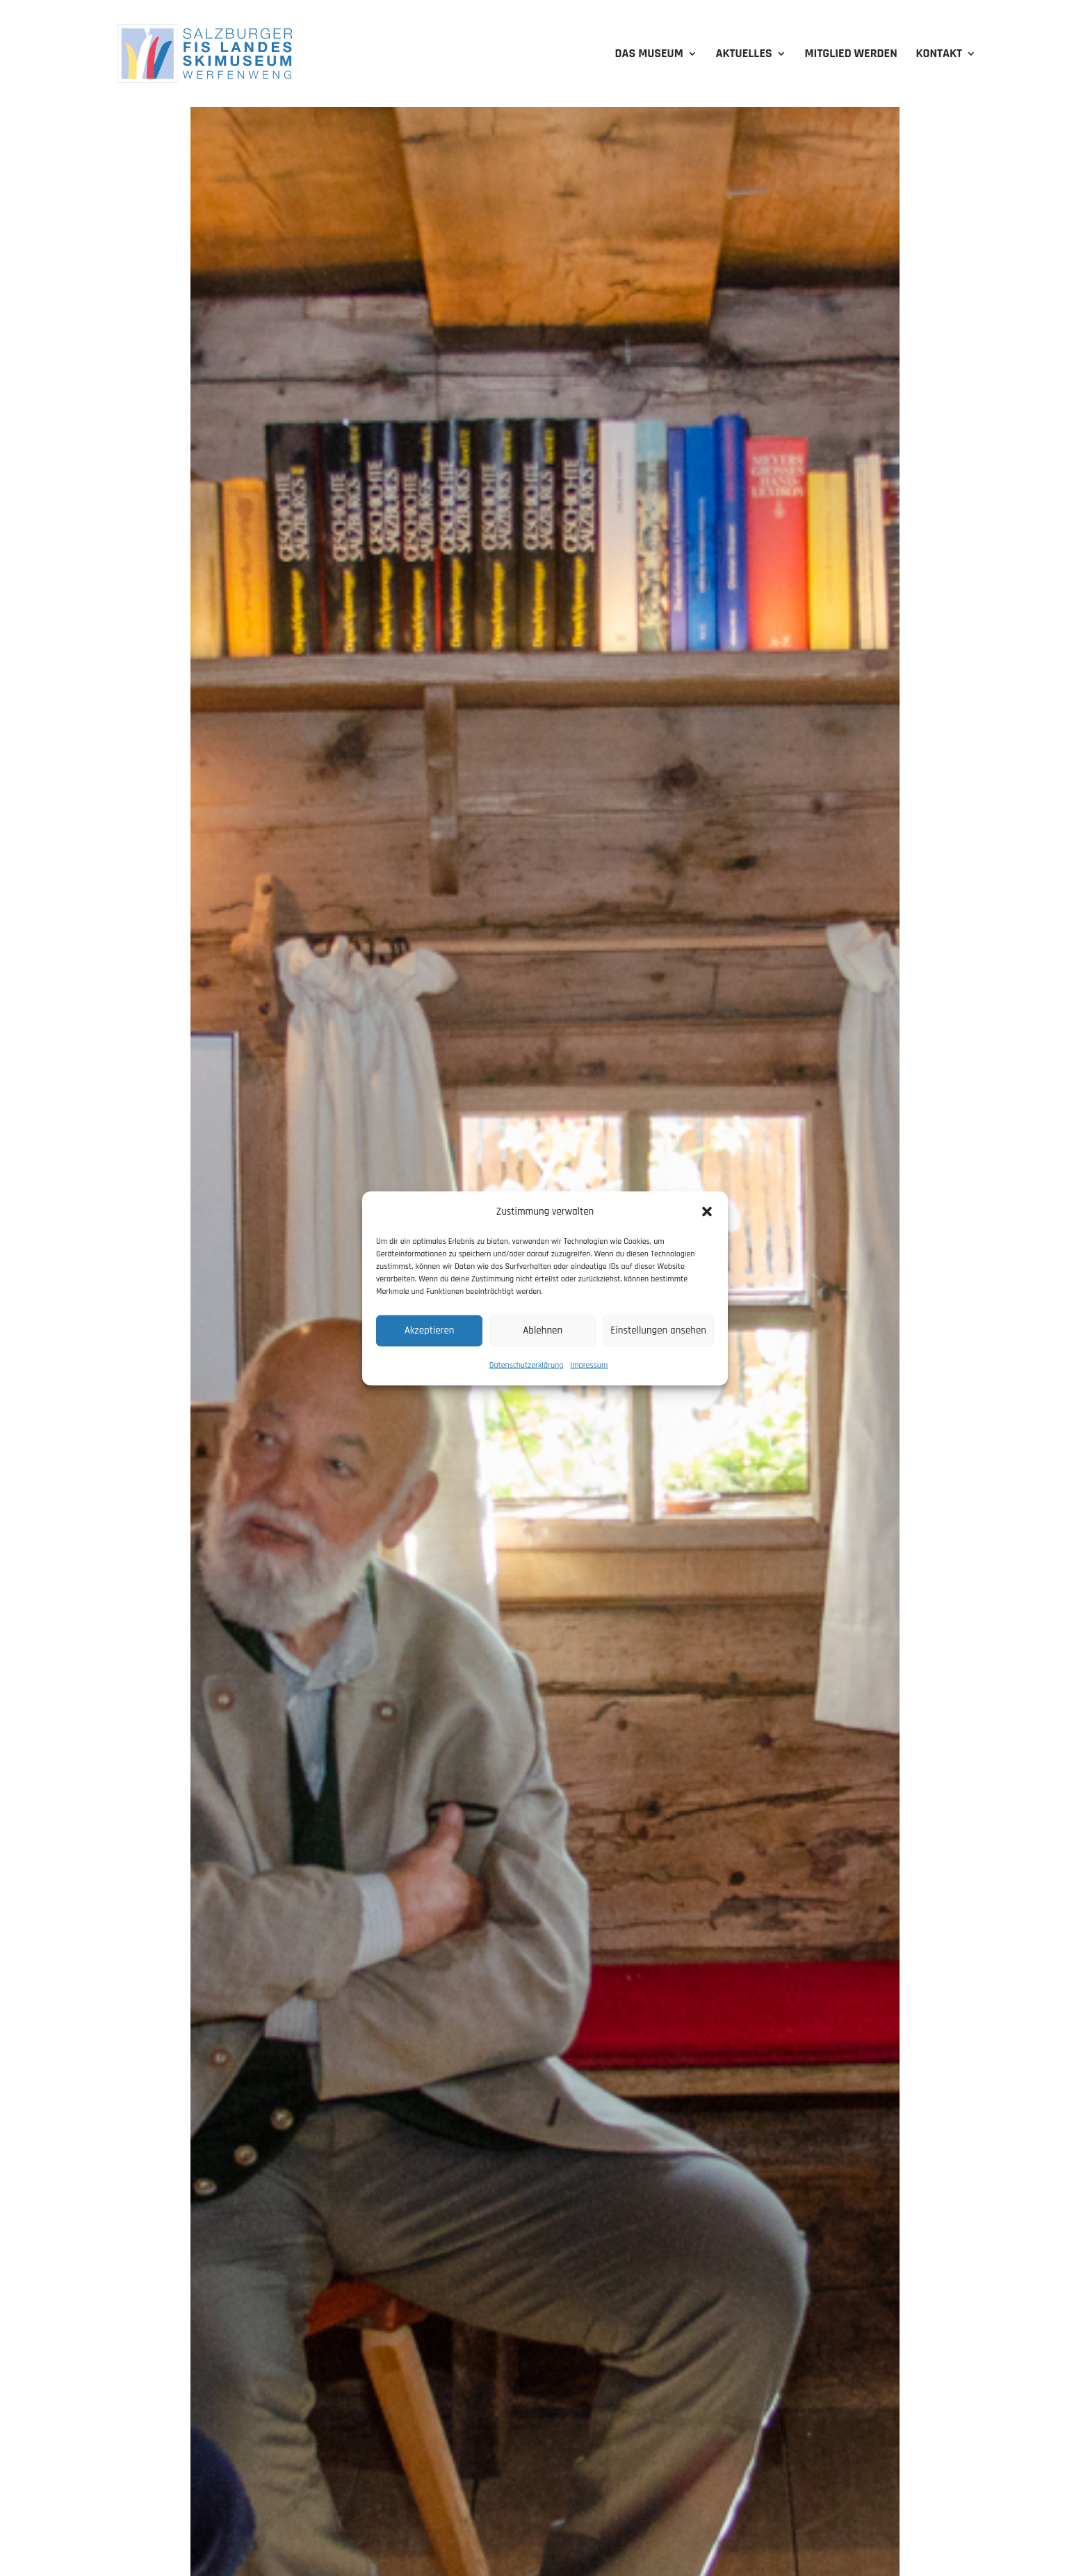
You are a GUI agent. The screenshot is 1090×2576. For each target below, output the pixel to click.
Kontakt (939, 55)
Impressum (589, 1364)
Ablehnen (542, 1330)
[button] (707, 1211)
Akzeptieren (430, 1330)
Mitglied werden (851, 55)
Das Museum (649, 55)
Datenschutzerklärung (526, 1364)
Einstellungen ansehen (658, 1330)
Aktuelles (744, 55)
